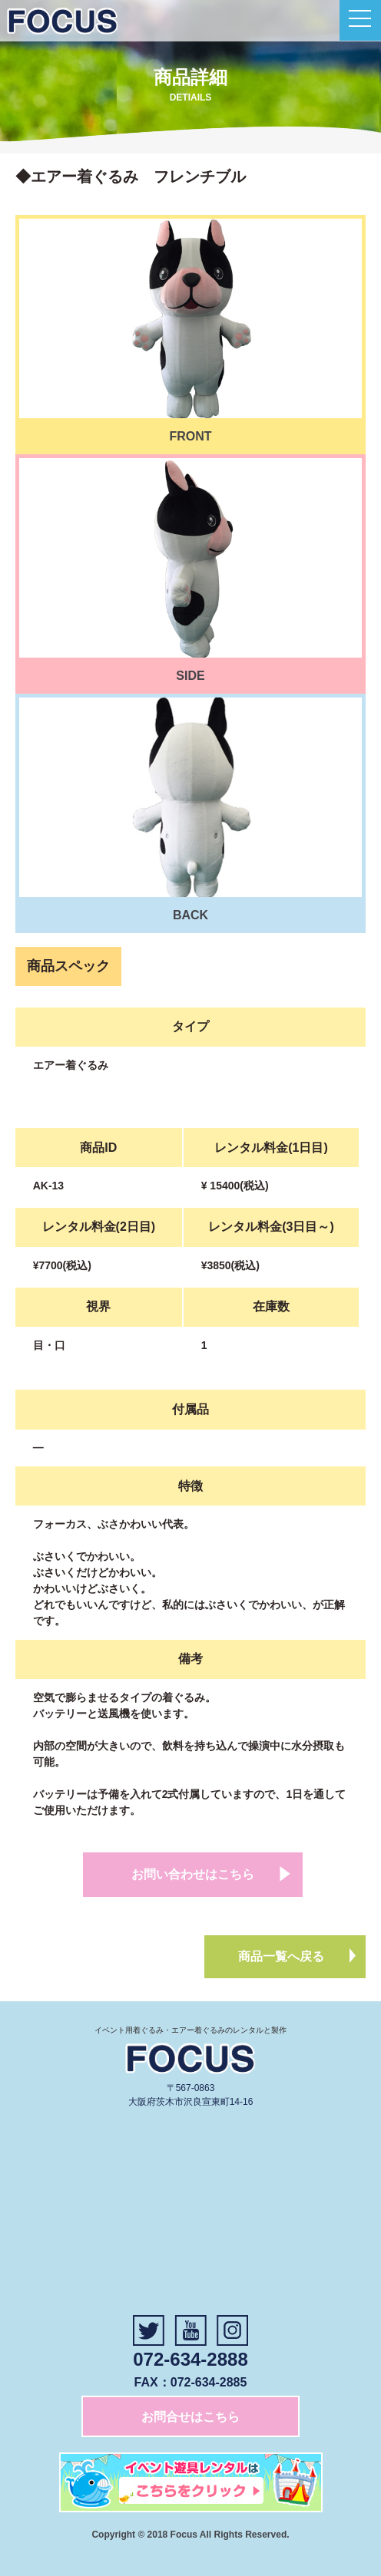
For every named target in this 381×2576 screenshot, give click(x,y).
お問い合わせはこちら (192, 1874)
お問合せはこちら (190, 2416)
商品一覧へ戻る (281, 1956)
